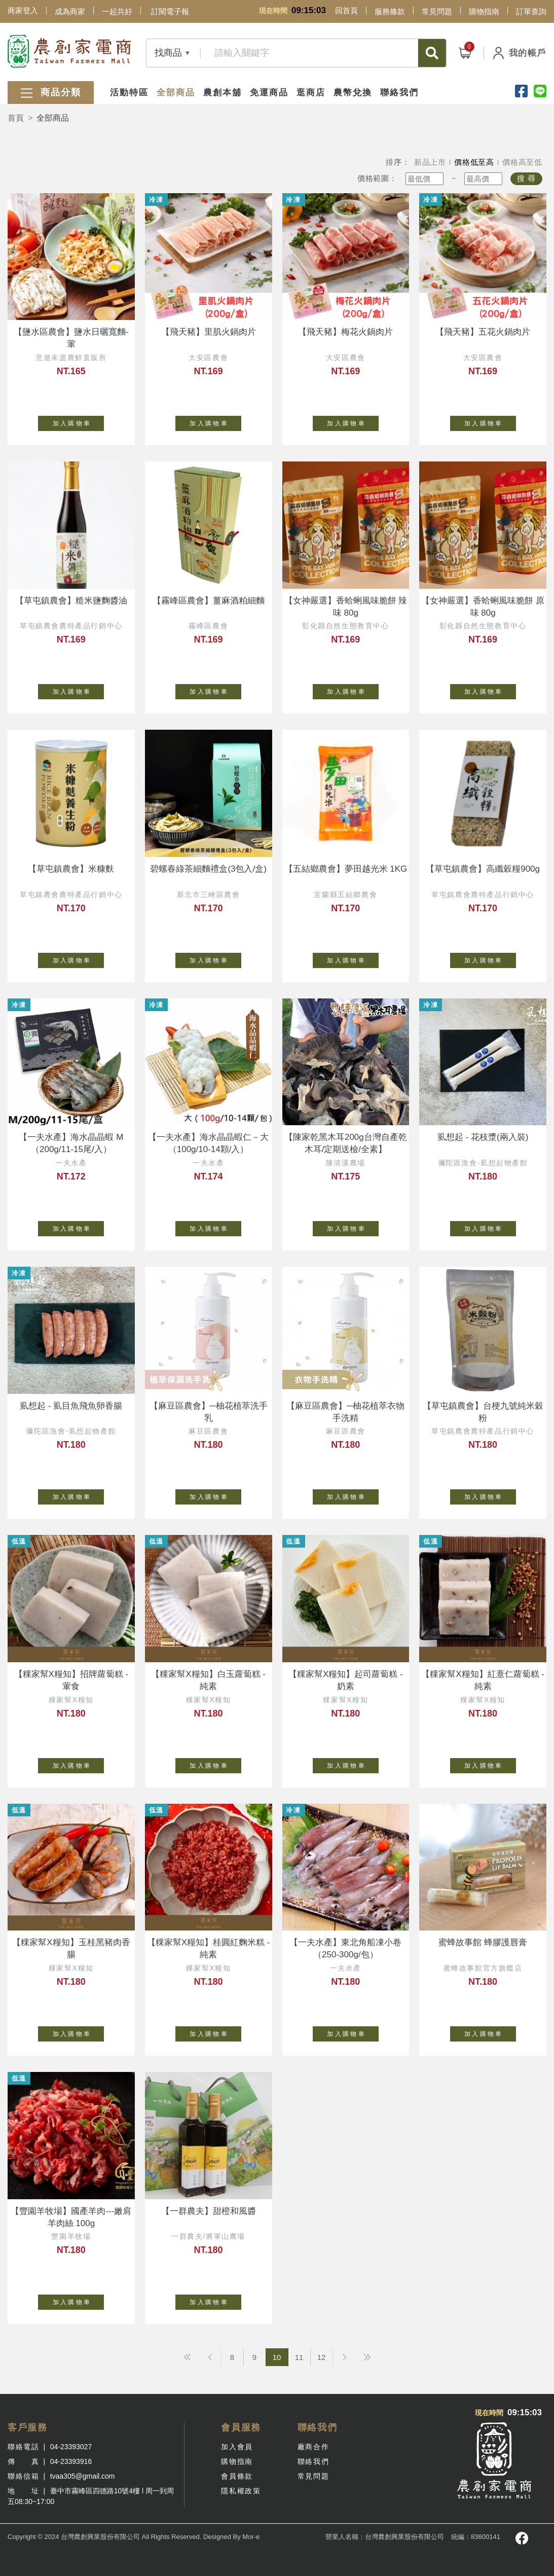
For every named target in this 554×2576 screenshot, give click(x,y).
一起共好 (117, 11)
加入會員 (236, 2447)
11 (299, 2357)
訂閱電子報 (170, 11)
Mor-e (251, 2537)
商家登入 (23, 10)
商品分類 (50, 93)
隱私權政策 (241, 2491)
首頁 (16, 118)
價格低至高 (474, 162)
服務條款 (390, 11)
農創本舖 (222, 92)
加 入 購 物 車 (78, 421)
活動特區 (129, 92)
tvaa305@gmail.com (82, 2476)
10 (277, 2357)
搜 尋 (526, 178)
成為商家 (70, 11)
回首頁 (346, 10)
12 (321, 2357)
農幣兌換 (353, 92)
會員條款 (236, 2476)
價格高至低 (522, 162)
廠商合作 (313, 2447)
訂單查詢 (531, 11)
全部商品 (176, 92)
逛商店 (311, 92)
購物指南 (484, 11)
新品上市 (430, 162)
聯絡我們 (399, 92)
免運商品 (269, 92)
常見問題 (437, 11)
